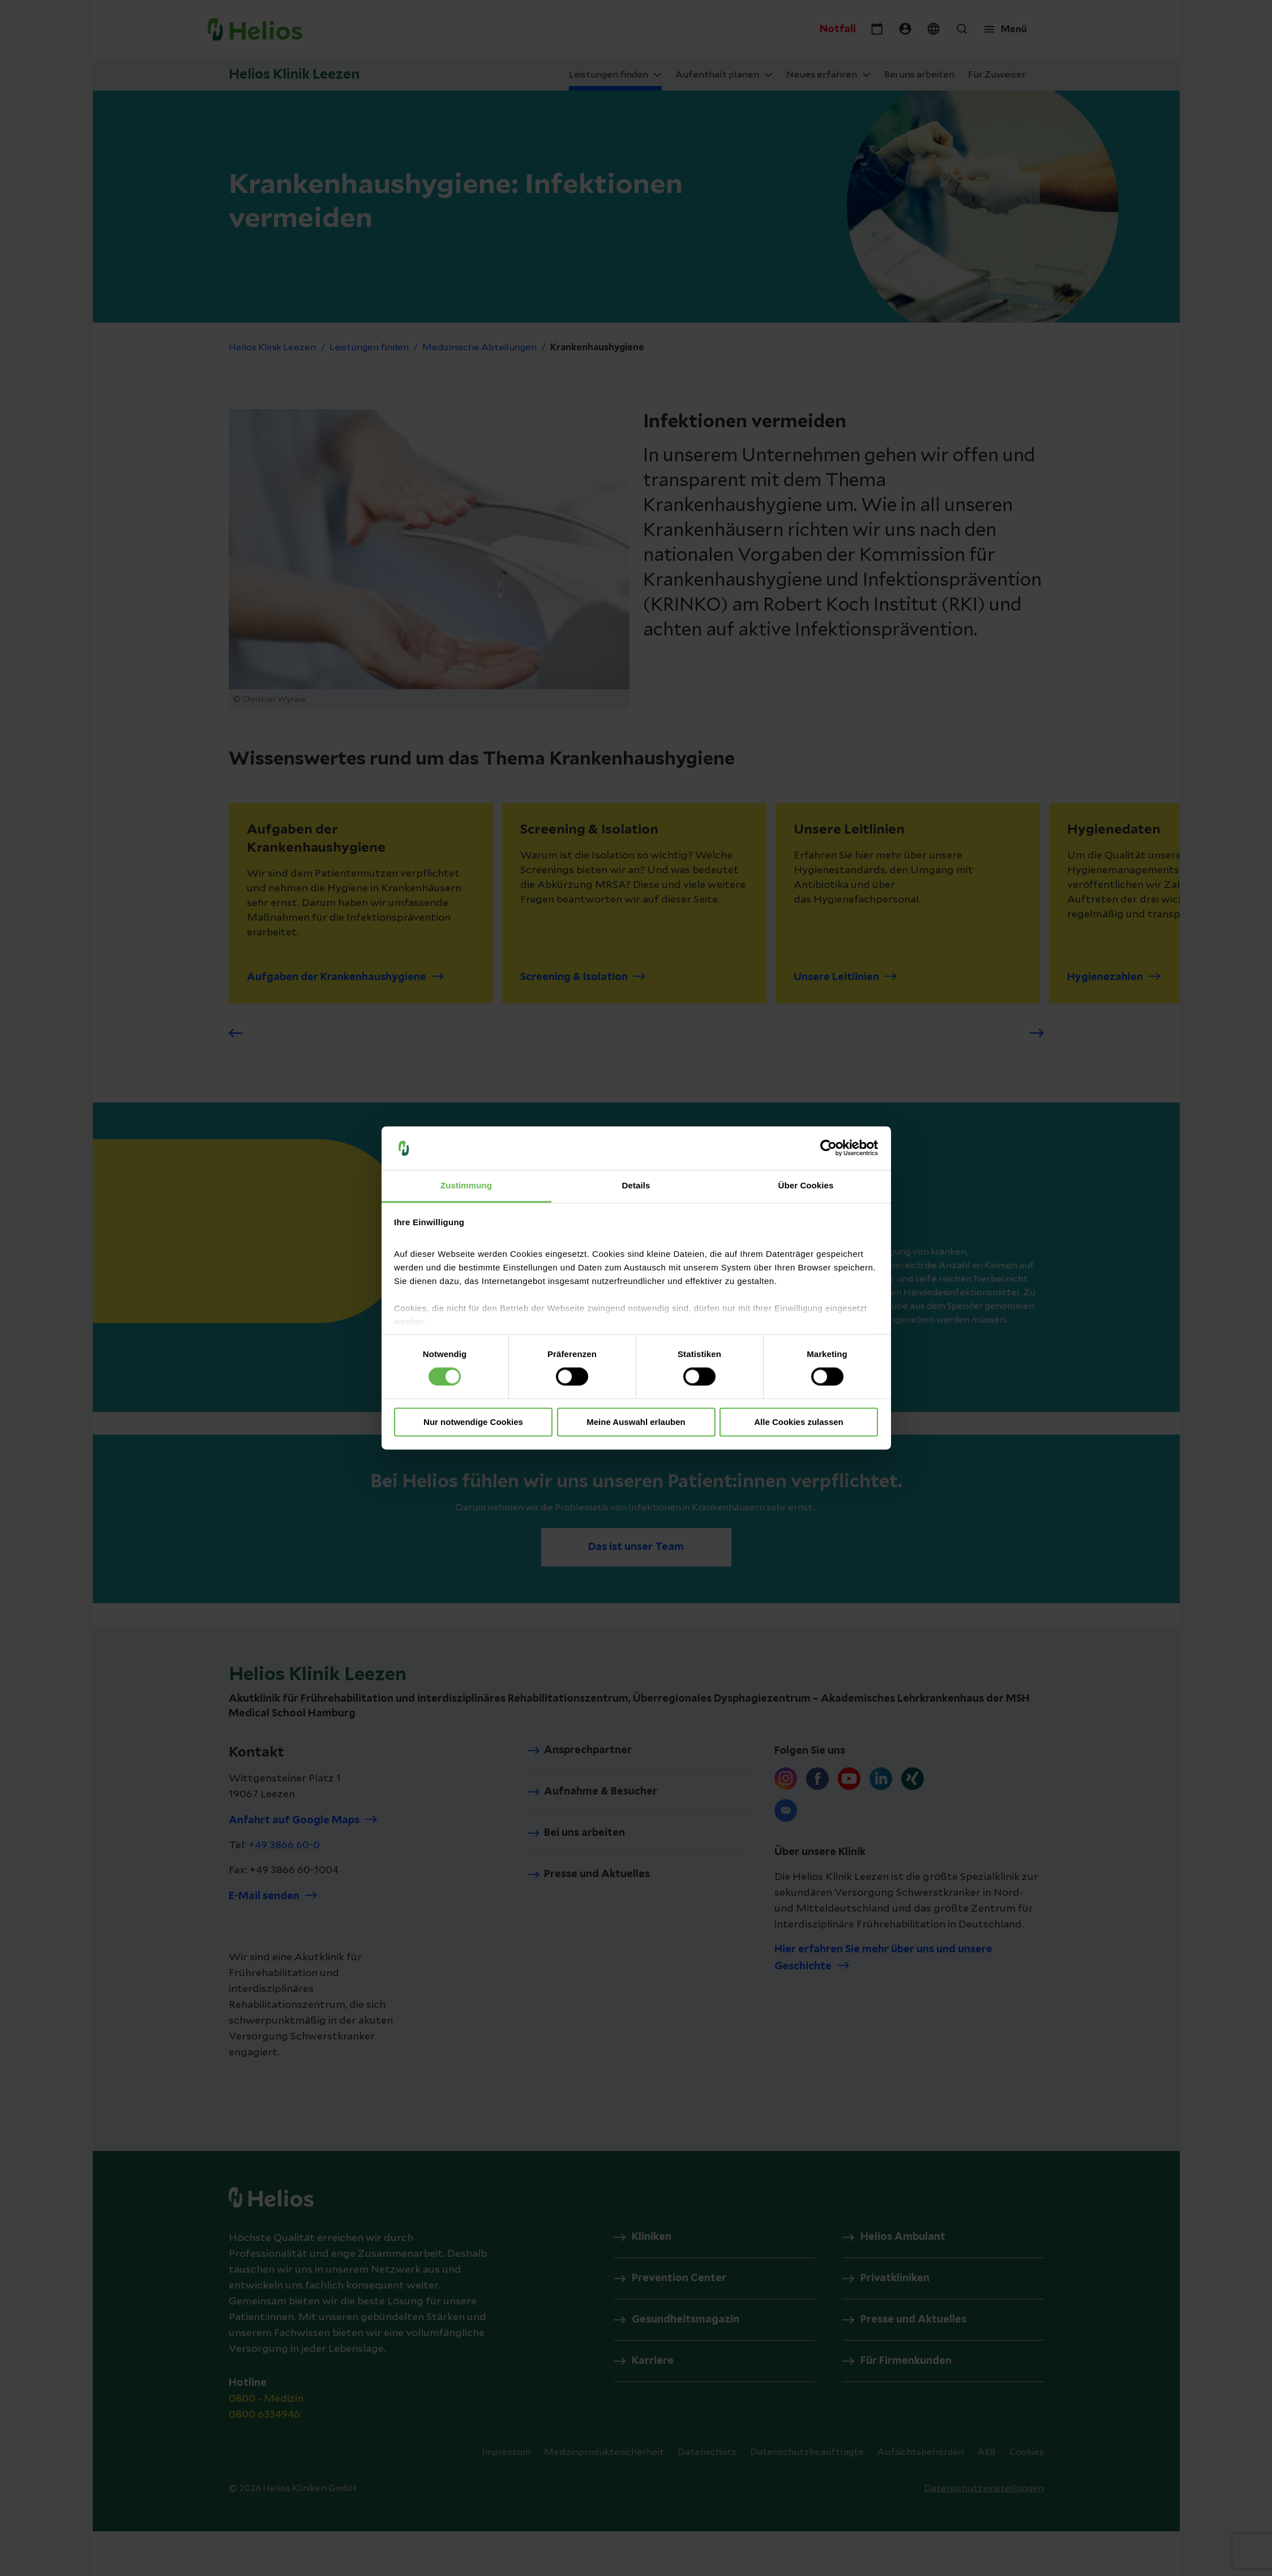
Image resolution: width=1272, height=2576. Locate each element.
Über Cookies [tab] (806, 1185)
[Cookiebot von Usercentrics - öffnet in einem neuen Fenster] (828, 1148)
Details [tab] (636, 1185)
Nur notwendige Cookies (473, 1422)
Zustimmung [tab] (466, 1185)
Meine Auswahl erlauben (636, 1422)
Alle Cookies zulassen (798, 1422)
